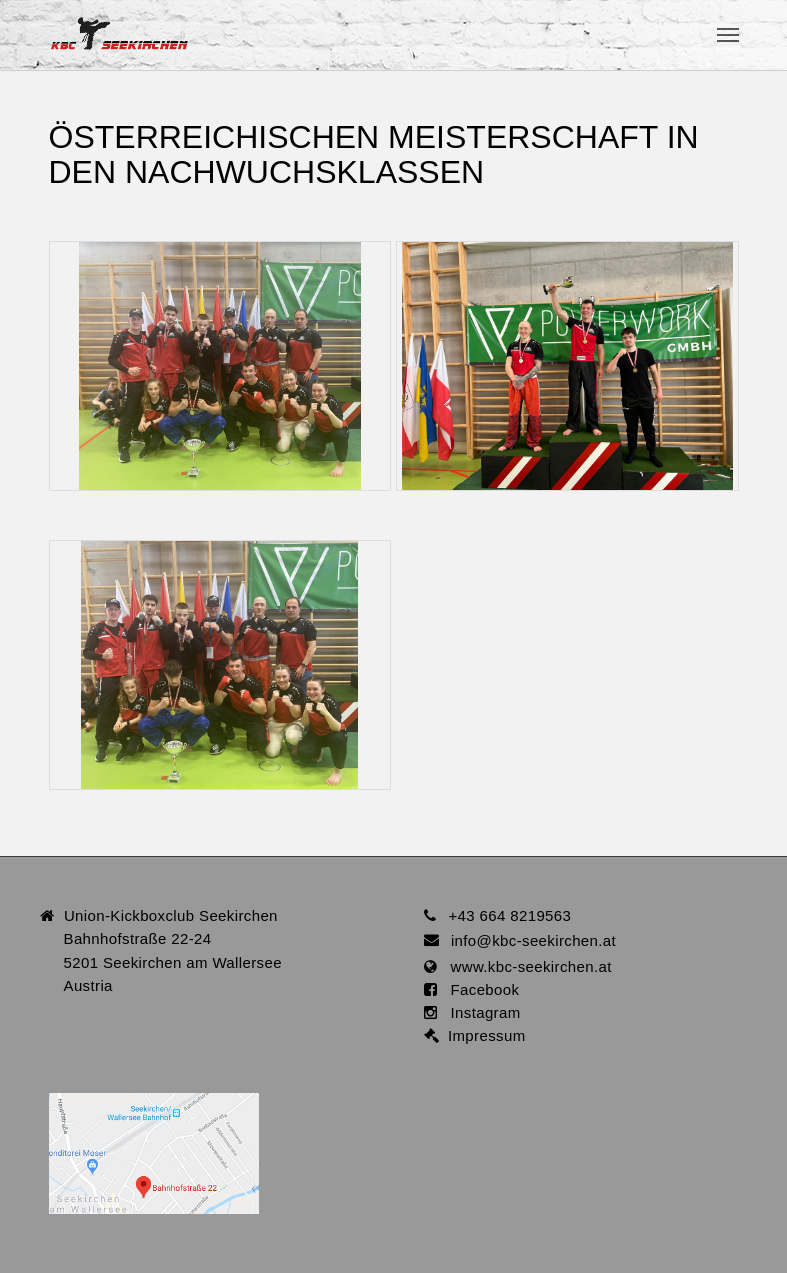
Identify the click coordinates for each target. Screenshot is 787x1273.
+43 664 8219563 (509, 915)
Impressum (482, 1035)
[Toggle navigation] (728, 35)
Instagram (479, 1012)
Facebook (478, 989)
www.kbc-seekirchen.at (524, 966)
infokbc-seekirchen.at (533, 940)
